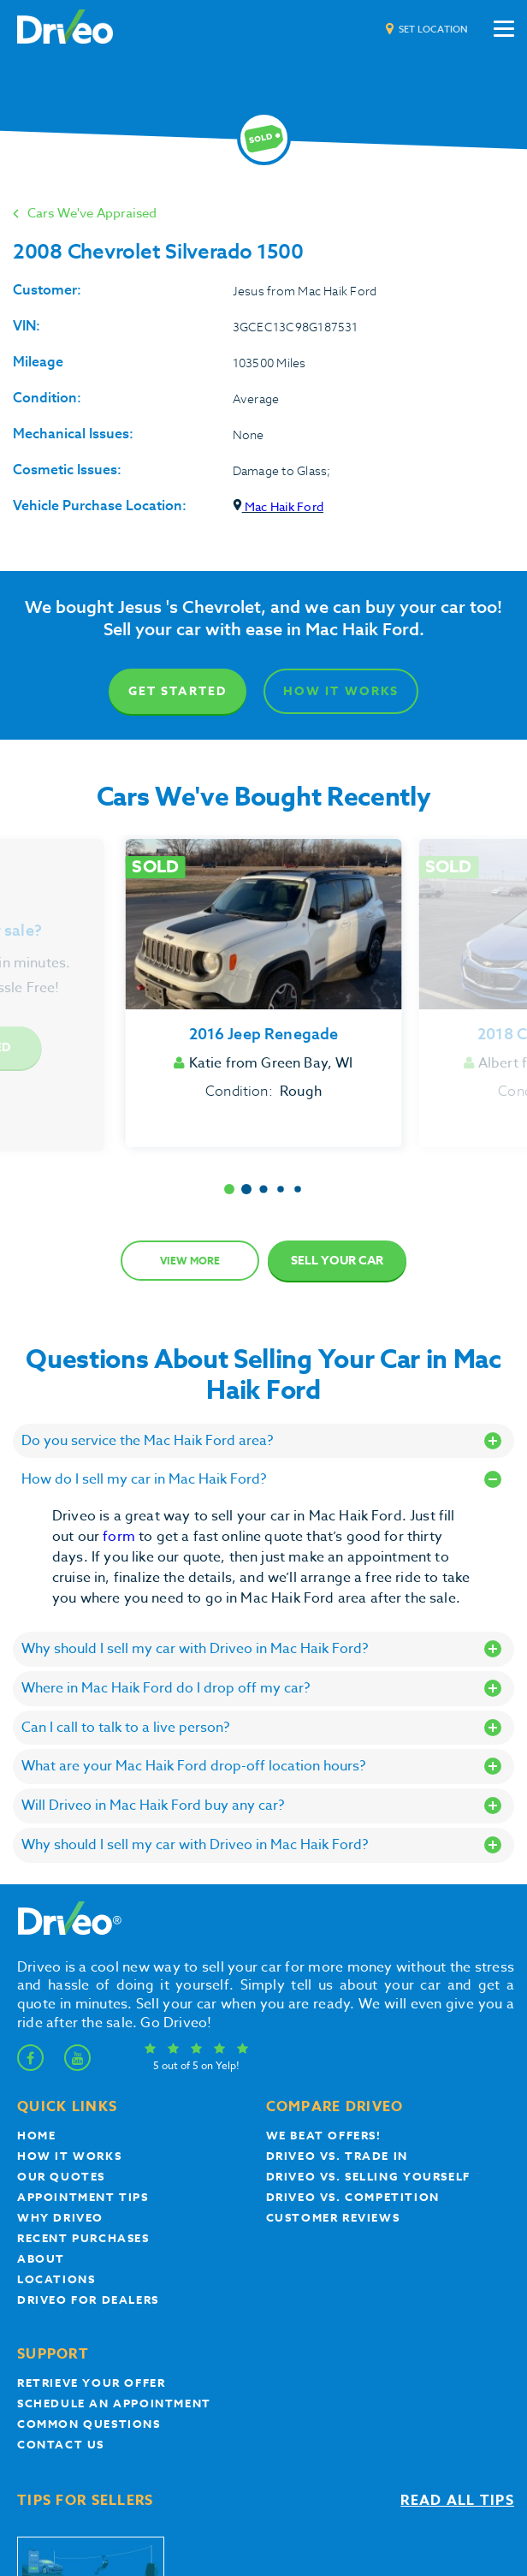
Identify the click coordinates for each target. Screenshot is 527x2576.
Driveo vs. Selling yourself (368, 2176)
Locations (56, 2279)
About (41, 2258)
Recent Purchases (83, 2238)
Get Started (177, 691)
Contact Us (60, 2444)
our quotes (61, 2176)
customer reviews (333, 2217)
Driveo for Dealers (88, 2299)
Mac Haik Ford (278, 506)
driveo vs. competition (353, 2196)
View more (190, 1260)
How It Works (341, 691)
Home (36, 2135)
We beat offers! (324, 2135)
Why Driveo (60, 2217)
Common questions (89, 2423)
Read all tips (457, 2500)
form (121, 1536)
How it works (69, 2155)
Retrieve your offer (91, 2382)
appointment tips (83, 2196)
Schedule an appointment (114, 2403)
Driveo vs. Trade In (337, 2155)
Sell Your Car (337, 1261)
